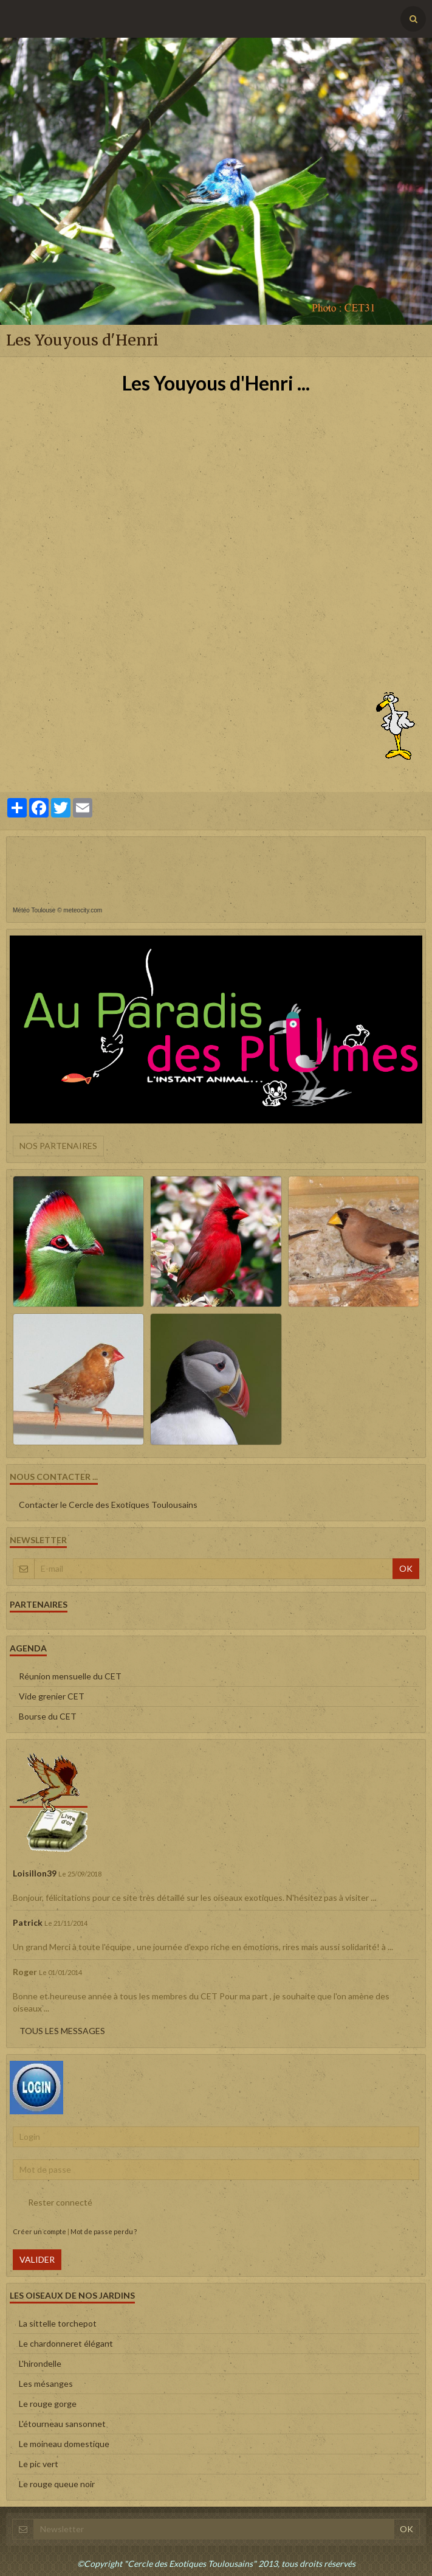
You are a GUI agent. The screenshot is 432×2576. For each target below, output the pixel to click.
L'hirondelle (40, 2363)
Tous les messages (62, 2031)
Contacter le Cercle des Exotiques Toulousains (108, 1504)
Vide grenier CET (51, 1696)
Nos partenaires (58, 1145)
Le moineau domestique (64, 2444)
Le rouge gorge (48, 2403)
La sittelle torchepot (58, 2323)
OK (406, 1568)
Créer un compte (39, 2231)
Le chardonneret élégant (66, 2343)
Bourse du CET (48, 1716)
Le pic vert (38, 2464)
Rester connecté (52, 2202)
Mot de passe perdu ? (103, 2231)
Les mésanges (46, 2383)
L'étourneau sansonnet (62, 2423)
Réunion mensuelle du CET (70, 1676)
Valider (37, 2259)
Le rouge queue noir (57, 2484)
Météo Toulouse (34, 910)
